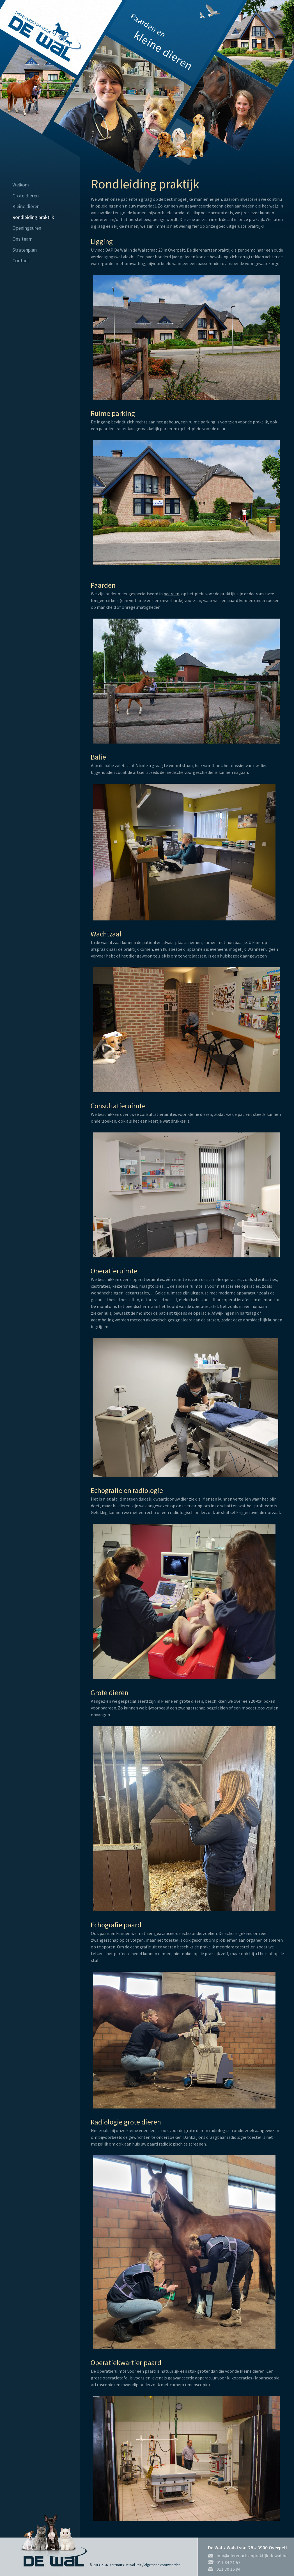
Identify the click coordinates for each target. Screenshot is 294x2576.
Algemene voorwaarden (162, 2565)
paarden (171, 593)
